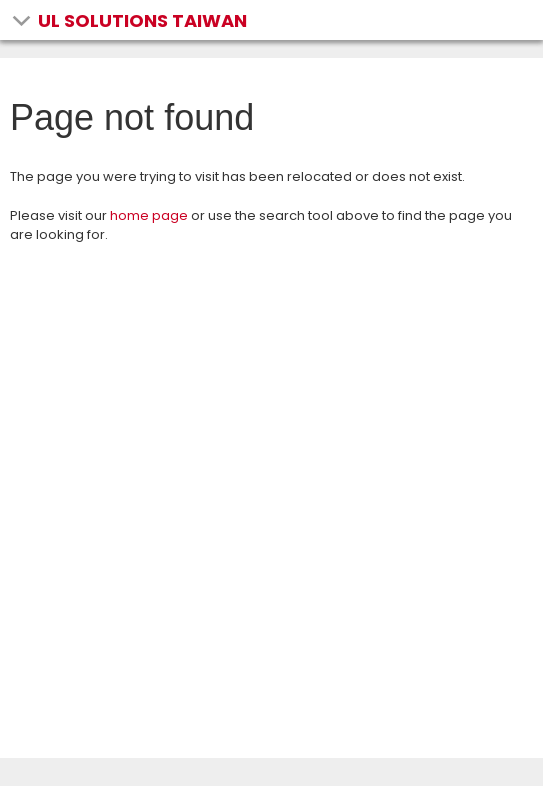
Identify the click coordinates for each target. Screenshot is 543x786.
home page (149, 215)
